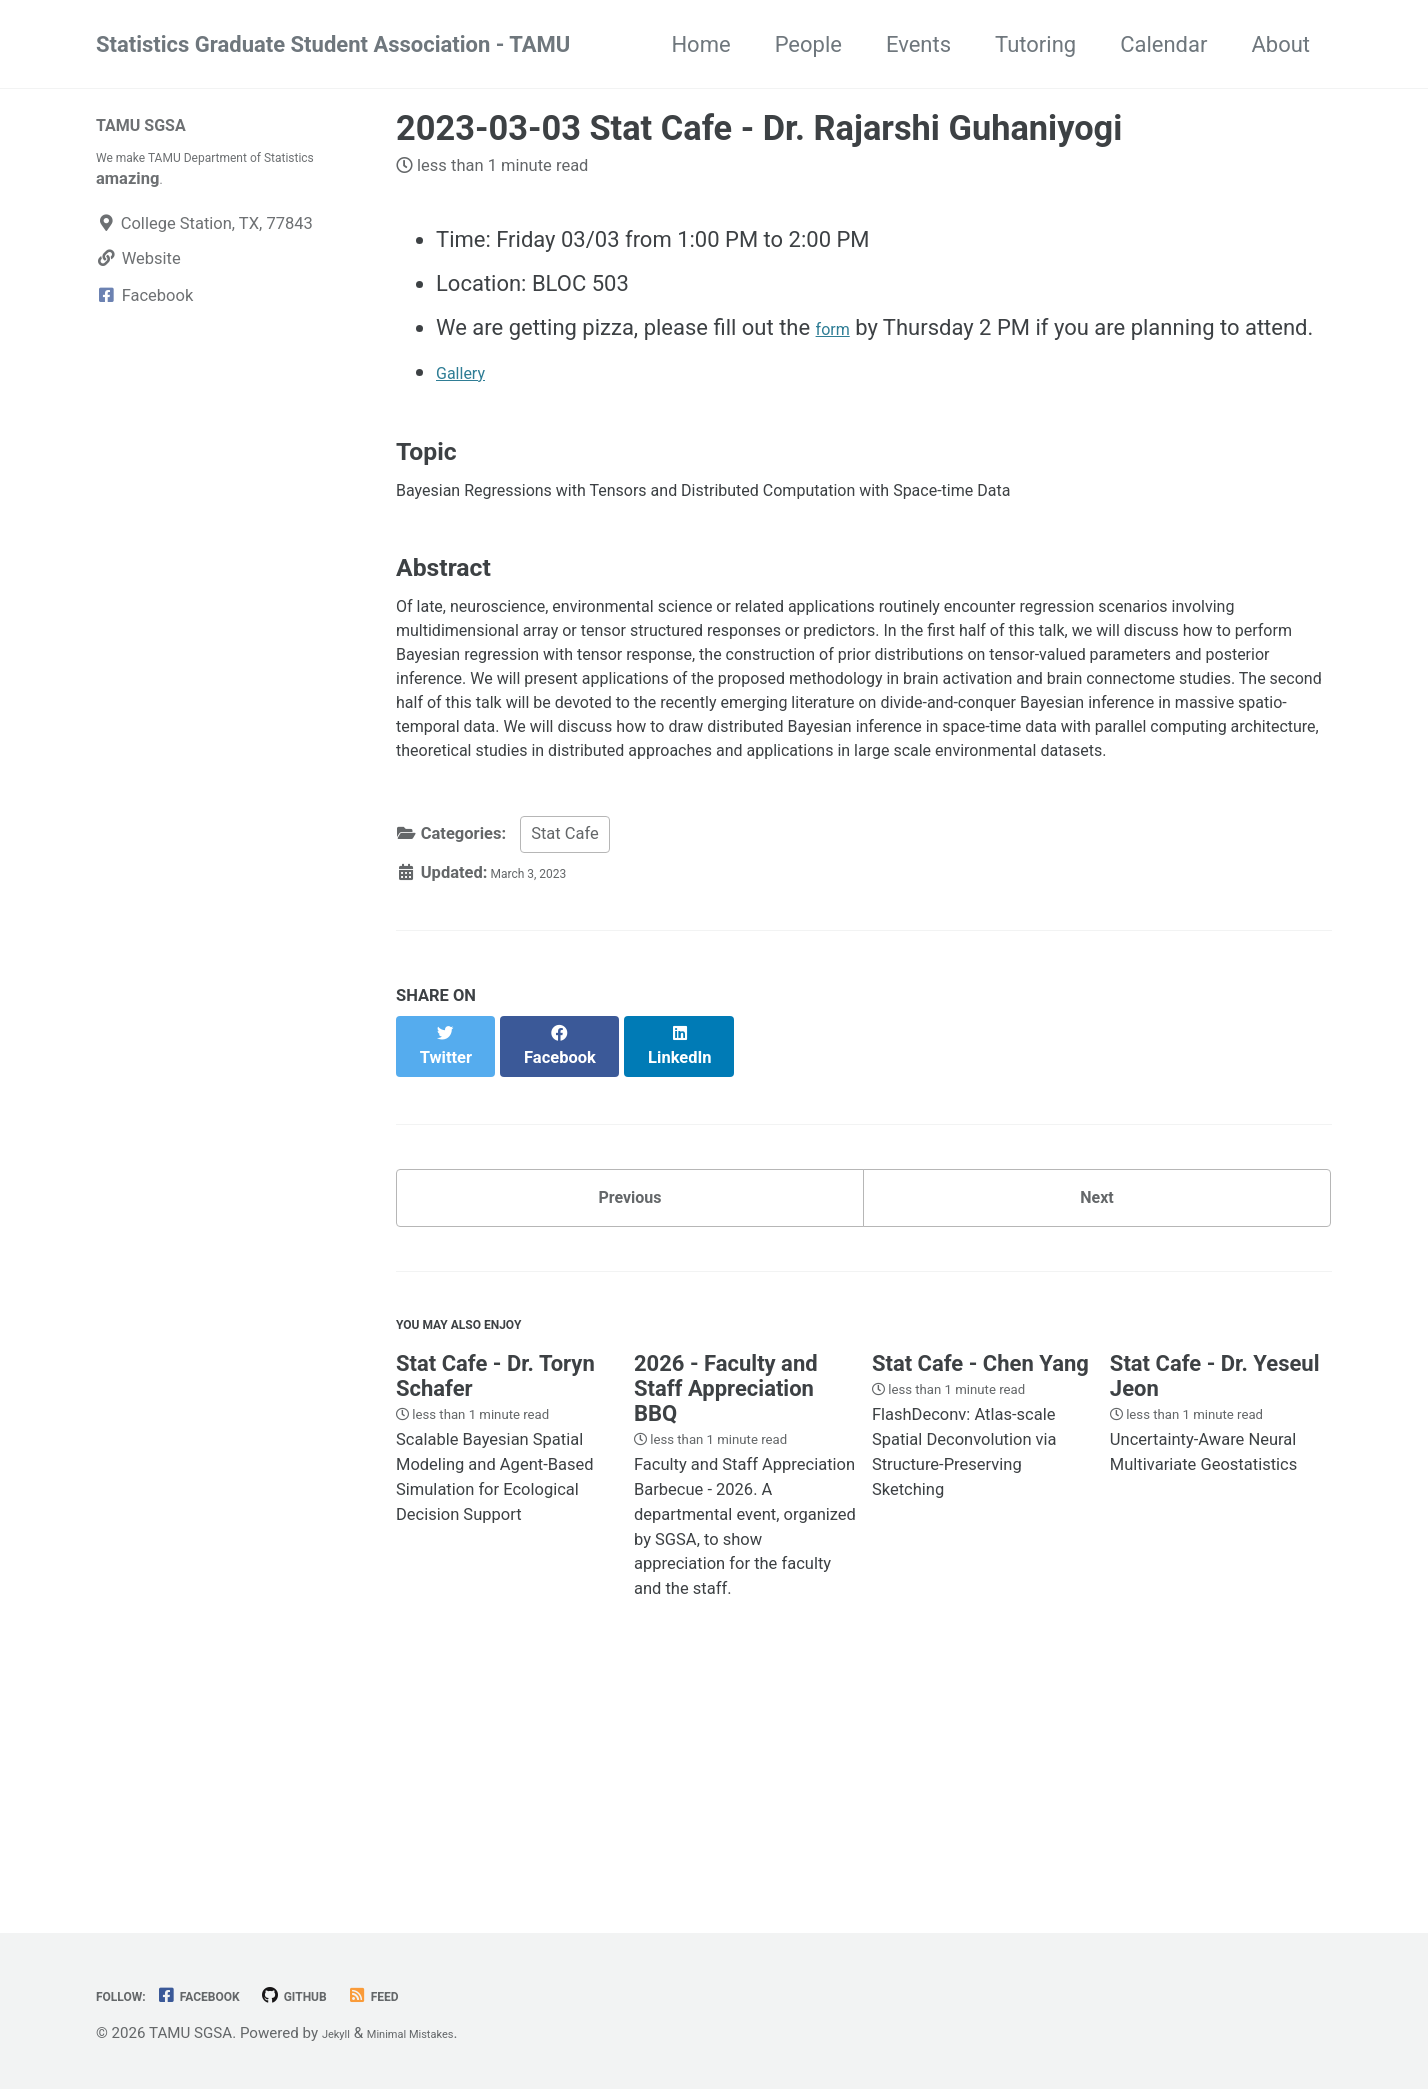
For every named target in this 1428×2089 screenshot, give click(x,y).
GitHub (344, 1995)
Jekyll (341, 2033)
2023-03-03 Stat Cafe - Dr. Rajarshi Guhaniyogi (759, 128)
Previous (630, 1368)
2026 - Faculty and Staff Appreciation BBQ (726, 1586)
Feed (438, 1995)
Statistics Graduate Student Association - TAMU (333, 44)
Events (918, 44)
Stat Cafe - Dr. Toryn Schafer (495, 1574)
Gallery (469, 371)
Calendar (1163, 44)
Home (700, 44)
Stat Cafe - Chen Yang (980, 1561)
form (839, 327)
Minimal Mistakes (436, 2033)
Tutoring (1035, 44)
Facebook (228, 1995)
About (1280, 44)
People (808, 44)
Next (1097, 1368)
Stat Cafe (565, 1012)
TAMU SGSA (157, 123)
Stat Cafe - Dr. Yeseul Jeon (1215, 1574)
